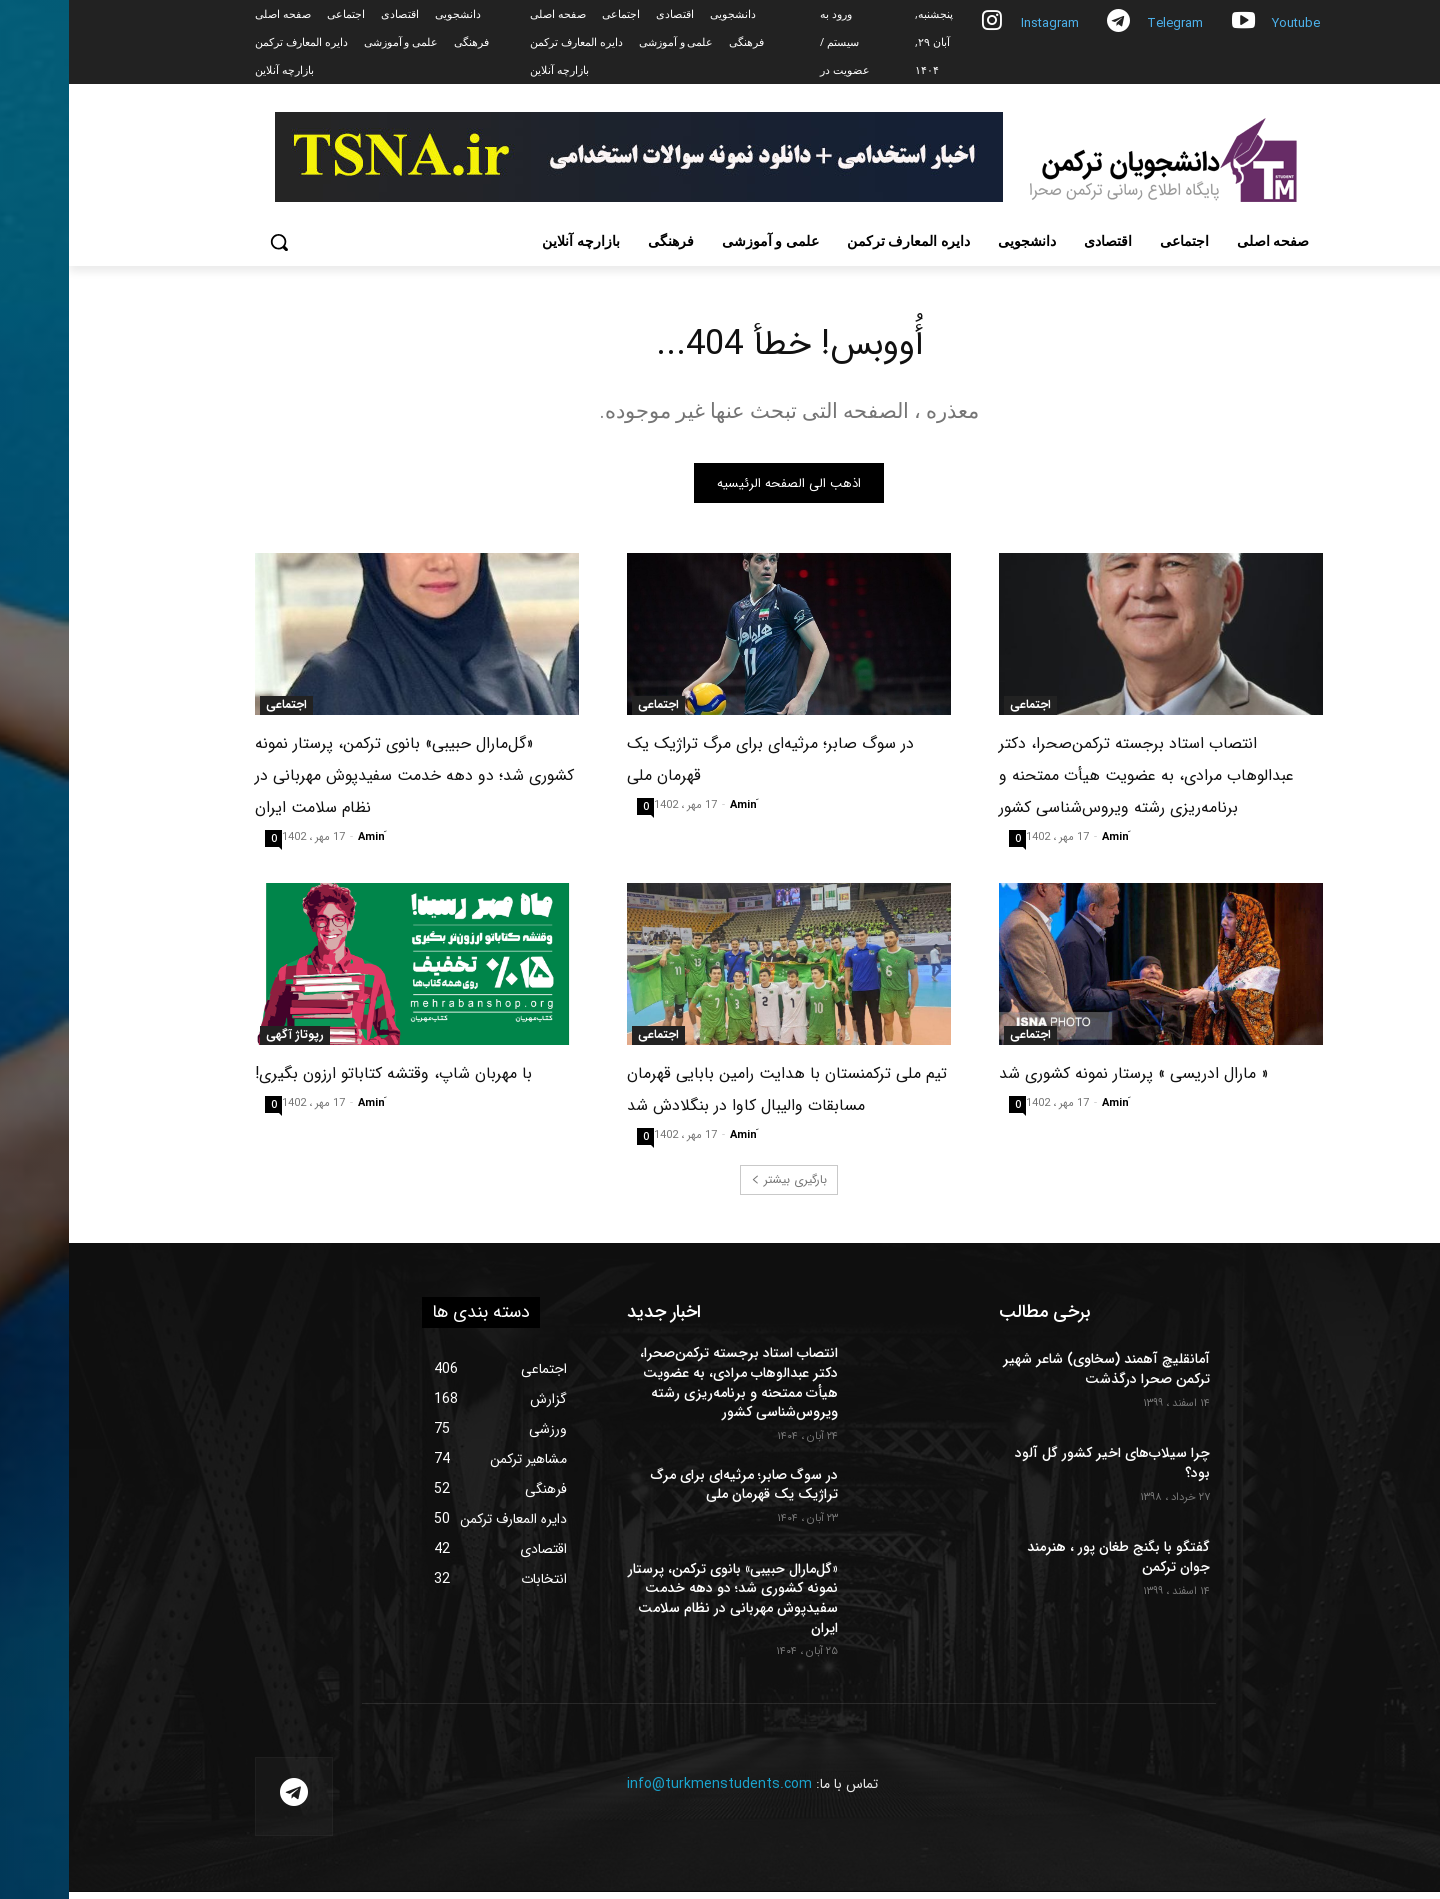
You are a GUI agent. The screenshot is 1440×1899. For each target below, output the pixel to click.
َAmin (1046, 845)
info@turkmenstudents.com (650, 1792)
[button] (210, 242)
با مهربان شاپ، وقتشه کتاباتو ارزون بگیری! (324, 1081)
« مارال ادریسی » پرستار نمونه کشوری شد (1065, 1081)
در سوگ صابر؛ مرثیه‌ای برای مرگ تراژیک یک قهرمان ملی (675, 1492)
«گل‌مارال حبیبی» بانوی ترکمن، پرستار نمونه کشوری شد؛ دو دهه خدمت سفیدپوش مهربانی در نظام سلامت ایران (345, 783)
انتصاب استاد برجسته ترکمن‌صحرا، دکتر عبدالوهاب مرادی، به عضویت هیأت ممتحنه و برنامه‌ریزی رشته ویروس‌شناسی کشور (1077, 783)
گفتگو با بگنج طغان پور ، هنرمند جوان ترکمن (1049, 1565)
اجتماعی (961, 713)
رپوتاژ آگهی (226, 1043)
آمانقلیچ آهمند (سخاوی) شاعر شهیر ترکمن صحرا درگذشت (1037, 1377)
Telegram (1106, 23)
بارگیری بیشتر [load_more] (720, 1187)
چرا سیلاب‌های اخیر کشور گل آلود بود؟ (1043, 1471)
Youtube (1227, 23)
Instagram (981, 23)
